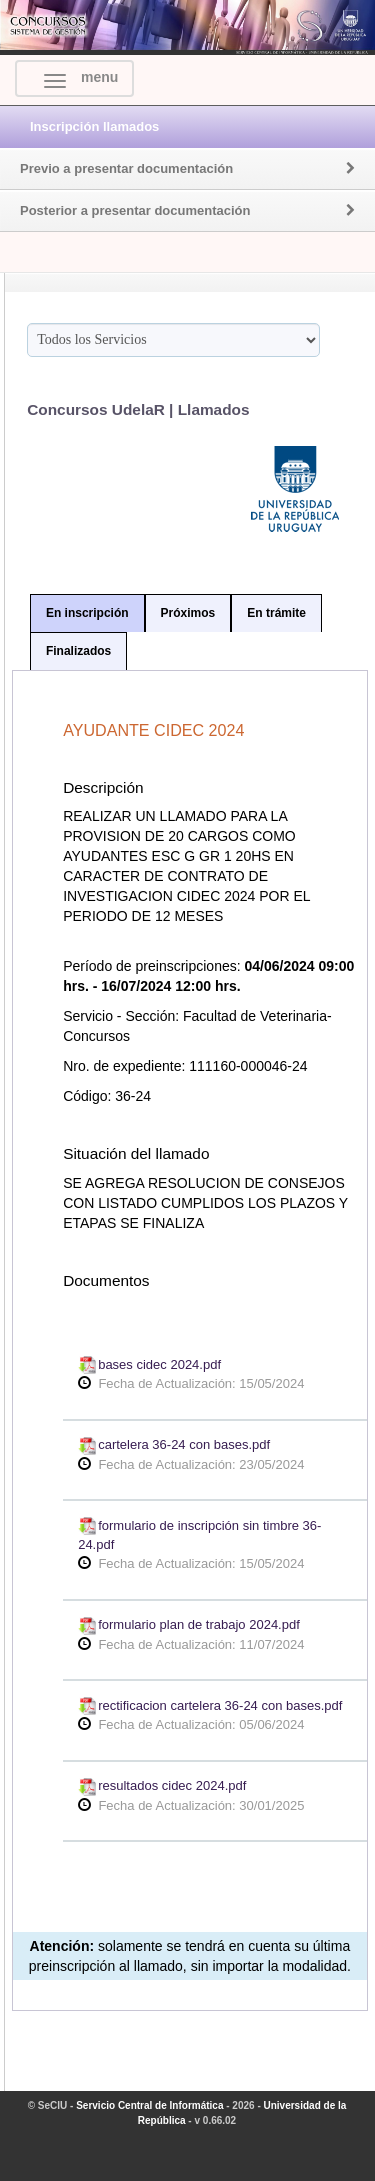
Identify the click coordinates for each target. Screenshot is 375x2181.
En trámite (276, 613)
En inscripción (87, 613)
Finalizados (78, 651)
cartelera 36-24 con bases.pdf (174, 1444)
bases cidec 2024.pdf (149, 1364)
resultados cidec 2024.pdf (162, 1785)
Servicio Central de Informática (149, 2105)
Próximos (188, 613)
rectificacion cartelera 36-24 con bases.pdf (210, 1705)
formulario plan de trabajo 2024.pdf (189, 1624)
